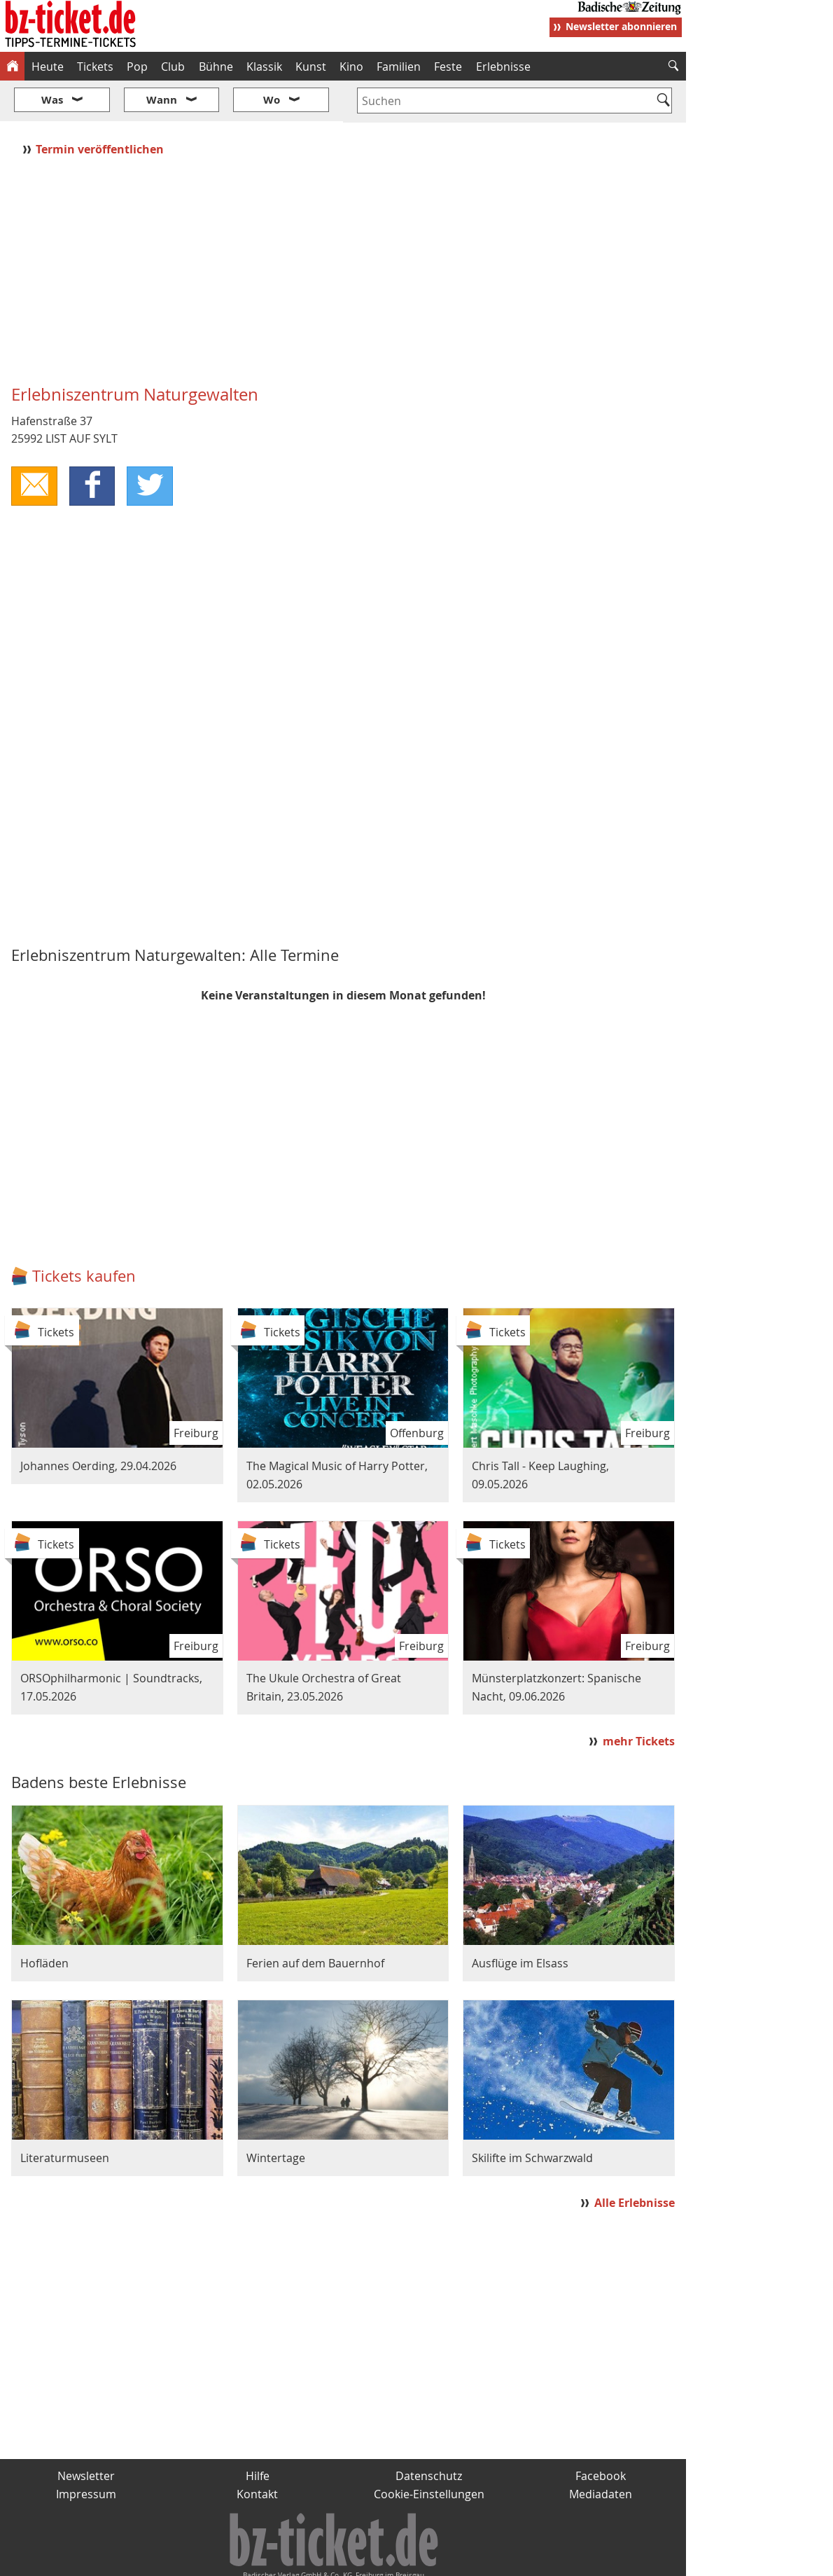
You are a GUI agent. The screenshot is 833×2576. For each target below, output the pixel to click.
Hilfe (258, 2434)
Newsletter (86, 2434)
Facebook (600, 2434)
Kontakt (257, 2452)
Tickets (95, 66)
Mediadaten (600, 2452)
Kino (351, 66)
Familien (399, 66)
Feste (448, 66)
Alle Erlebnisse (634, 2160)
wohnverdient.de (414, 2560)
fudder (338, 2560)
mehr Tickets (639, 1699)
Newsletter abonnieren (621, 26)
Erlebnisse (503, 66)
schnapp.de (276, 2560)
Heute (47, 66)
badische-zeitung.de (179, 2560)
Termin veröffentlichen (101, 107)
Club (173, 66)
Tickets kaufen (84, 1234)
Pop (137, 66)
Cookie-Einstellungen (429, 2452)
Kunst (310, 66)
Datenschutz (429, 2434)
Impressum (86, 2452)
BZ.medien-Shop (515, 2560)
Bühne (216, 66)
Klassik (264, 66)
